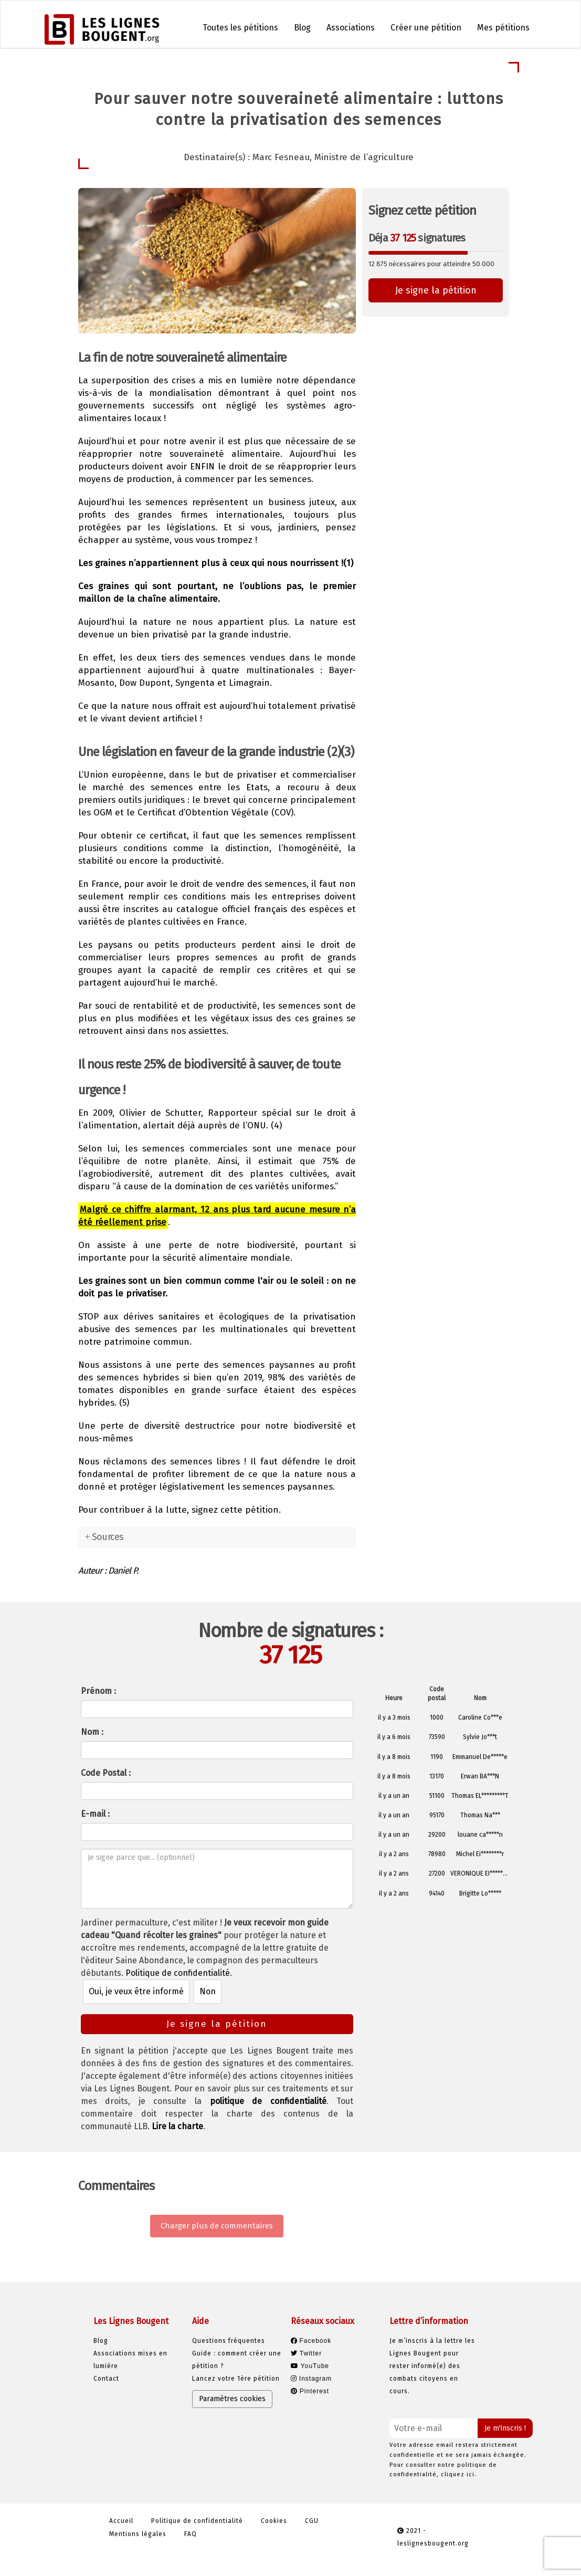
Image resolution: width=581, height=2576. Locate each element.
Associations (350, 28)
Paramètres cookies (232, 2398)
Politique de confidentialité (177, 1973)
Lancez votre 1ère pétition (236, 2378)
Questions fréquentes (228, 2340)
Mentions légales (137, 2534)
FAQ (190, 2534)
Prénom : (98, 1691)
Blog (302, 28)
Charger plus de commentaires (217, 2226)
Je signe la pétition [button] (436, 290)
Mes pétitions (503, 28)
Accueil (121, 2521)
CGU (312, 2521)
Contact (106, 2378)
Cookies (274, 2521)
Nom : (92, 1732)
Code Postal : (106, 1773)
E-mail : (95, 1814)
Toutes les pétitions (240, 28)
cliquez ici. (459, 2474)
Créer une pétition (425, 28)
